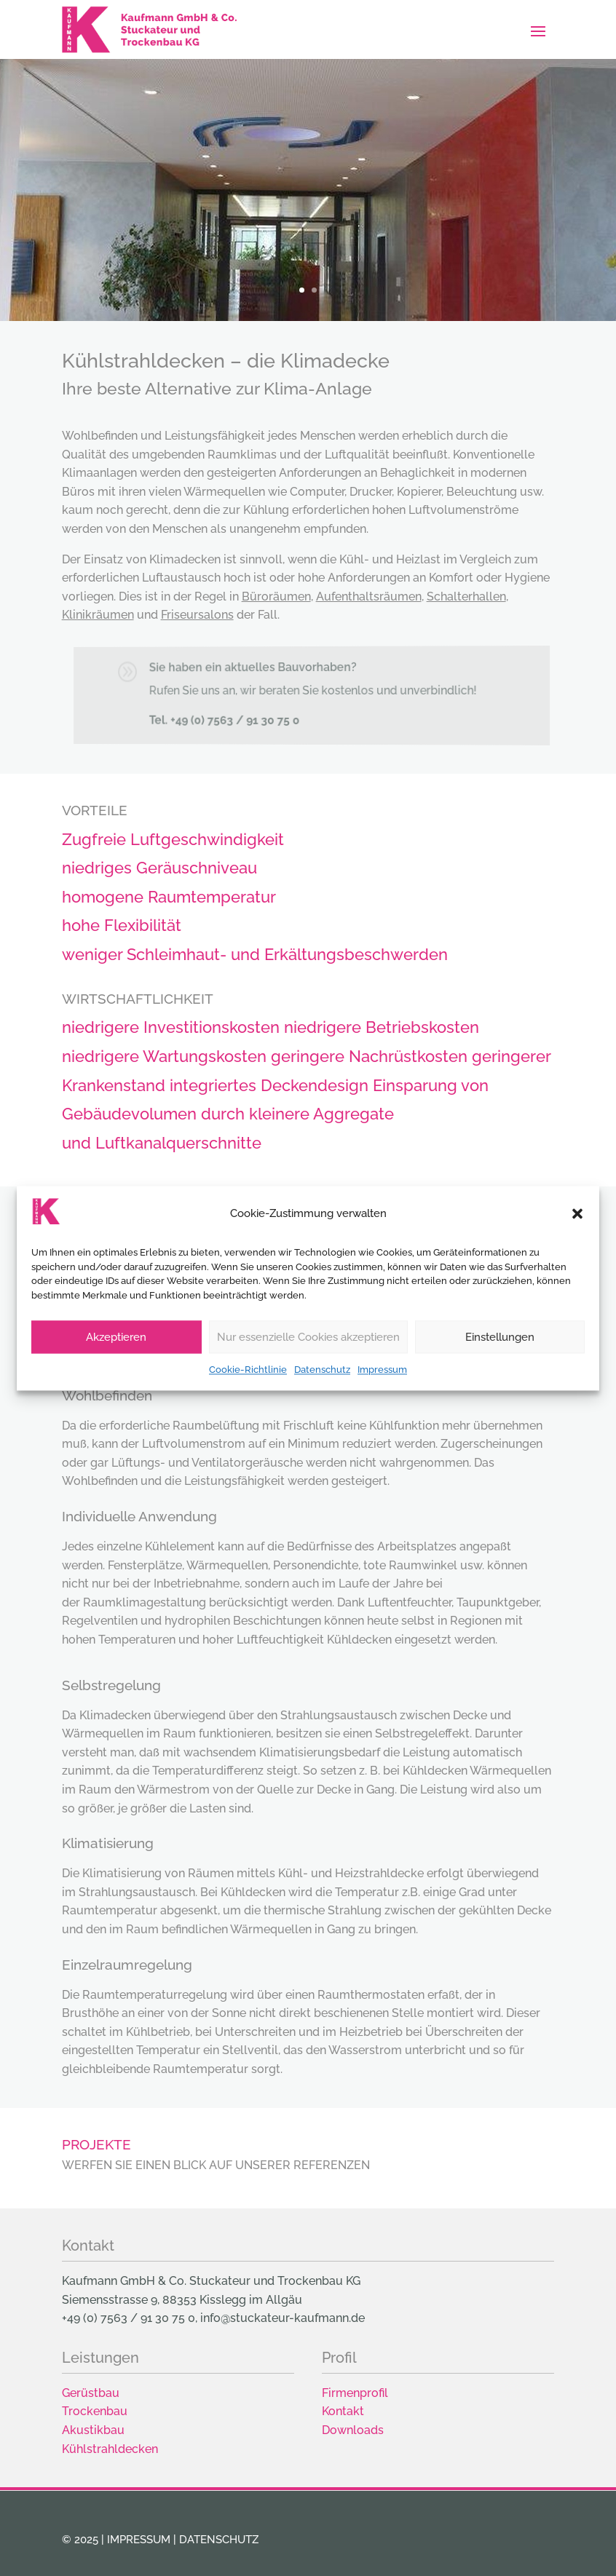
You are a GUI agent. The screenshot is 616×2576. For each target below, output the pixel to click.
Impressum (382, 1403)
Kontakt (343, 2411)
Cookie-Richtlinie (248, 1403)
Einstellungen (499, 1371)
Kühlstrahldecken (110, 2449)
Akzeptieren (116, 1371)
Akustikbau (93, 2430)
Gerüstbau (90, 2393)
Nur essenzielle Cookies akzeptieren (308, 1371)
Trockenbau (94, 2411)
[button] (577, 1247)
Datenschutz (322, 1403)
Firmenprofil (355, 2393)
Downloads (353, 2430)
